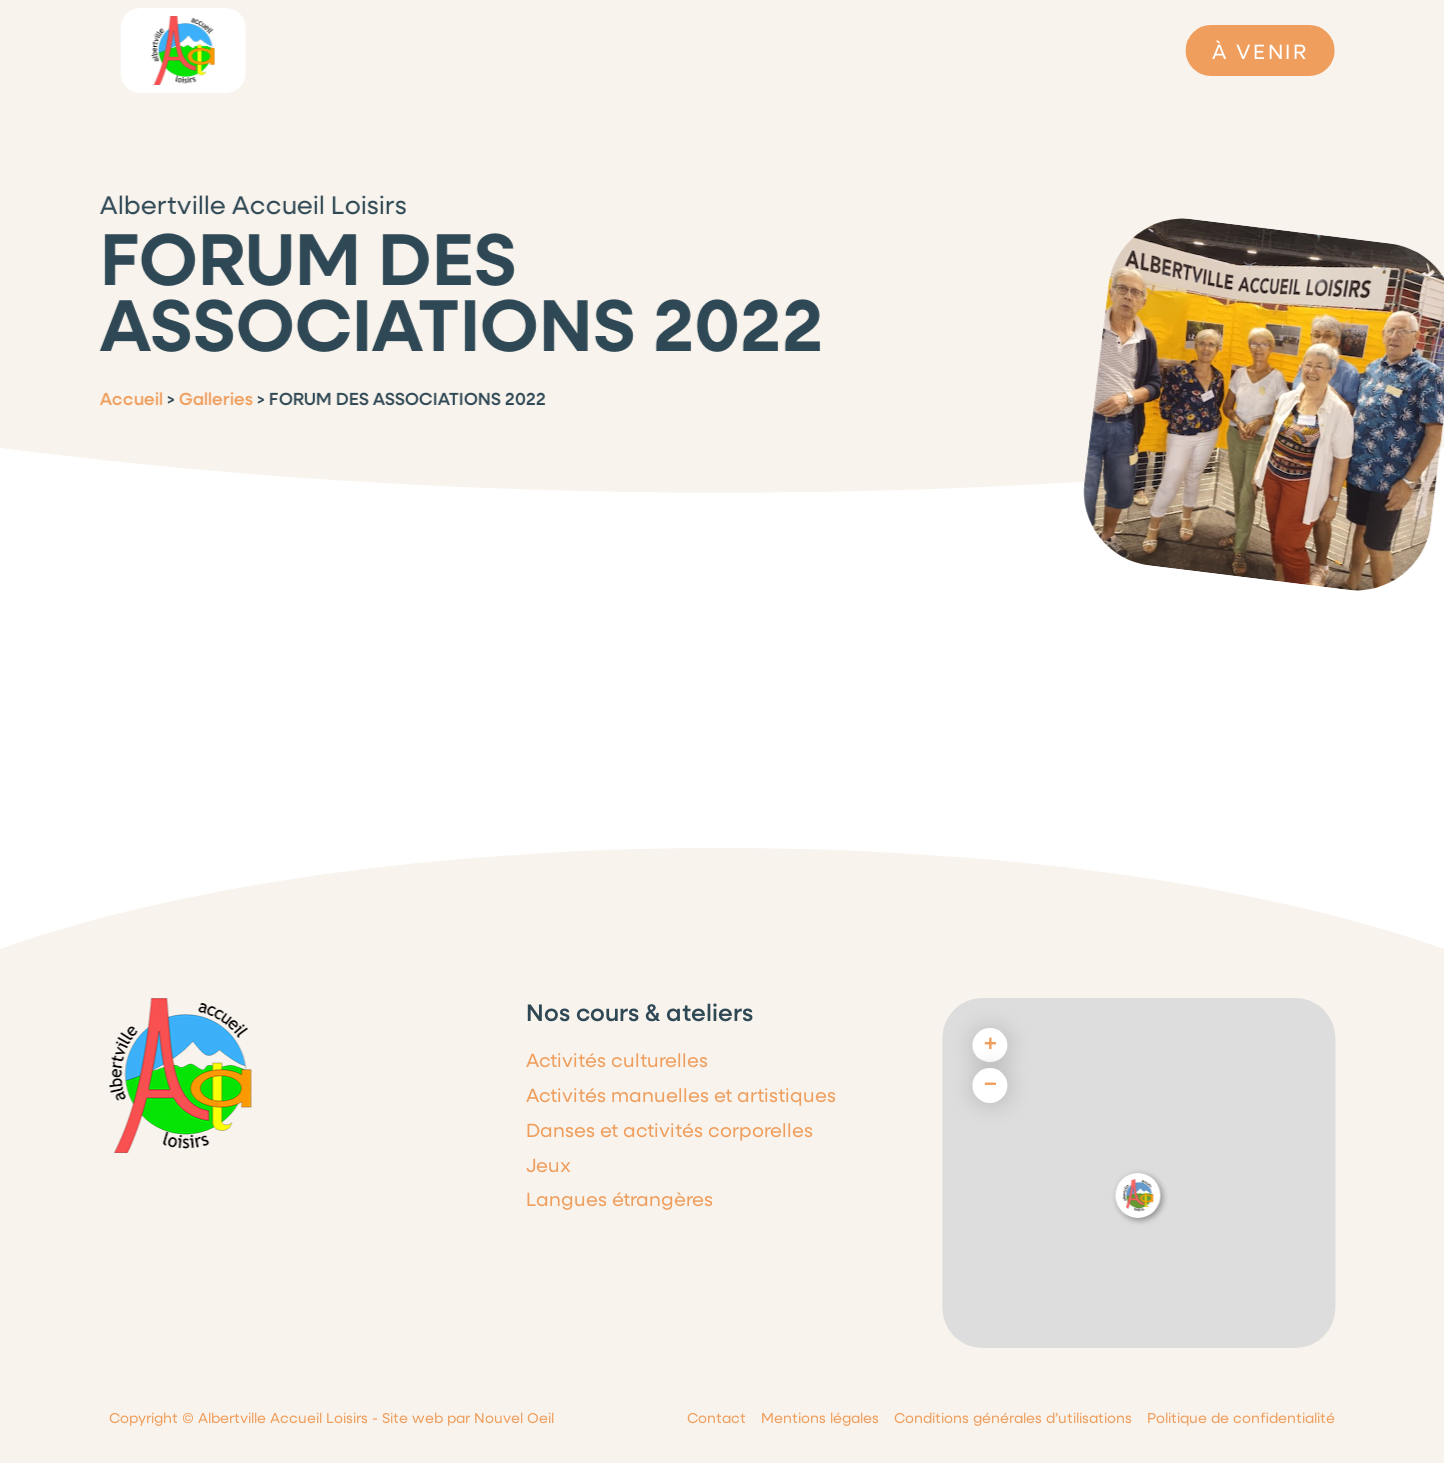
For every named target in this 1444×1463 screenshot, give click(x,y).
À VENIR (1260, 50)
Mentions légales (820, 1417)
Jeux (548, 1164)
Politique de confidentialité (1241, 1417)
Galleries (205, 398)
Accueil (120, 398)
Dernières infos (683, 50)
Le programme (516, 50)
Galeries (994, 55)
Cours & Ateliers (853, 50)
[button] (1138, 1195)
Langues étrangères (619, 1198)
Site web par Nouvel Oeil (468, 1417)
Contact (716, 1417)
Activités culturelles (617, 1059)
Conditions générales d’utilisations (1013, 1417)
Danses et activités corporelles (669, 1129)
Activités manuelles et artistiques (681, 1094)
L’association (360, 50)
